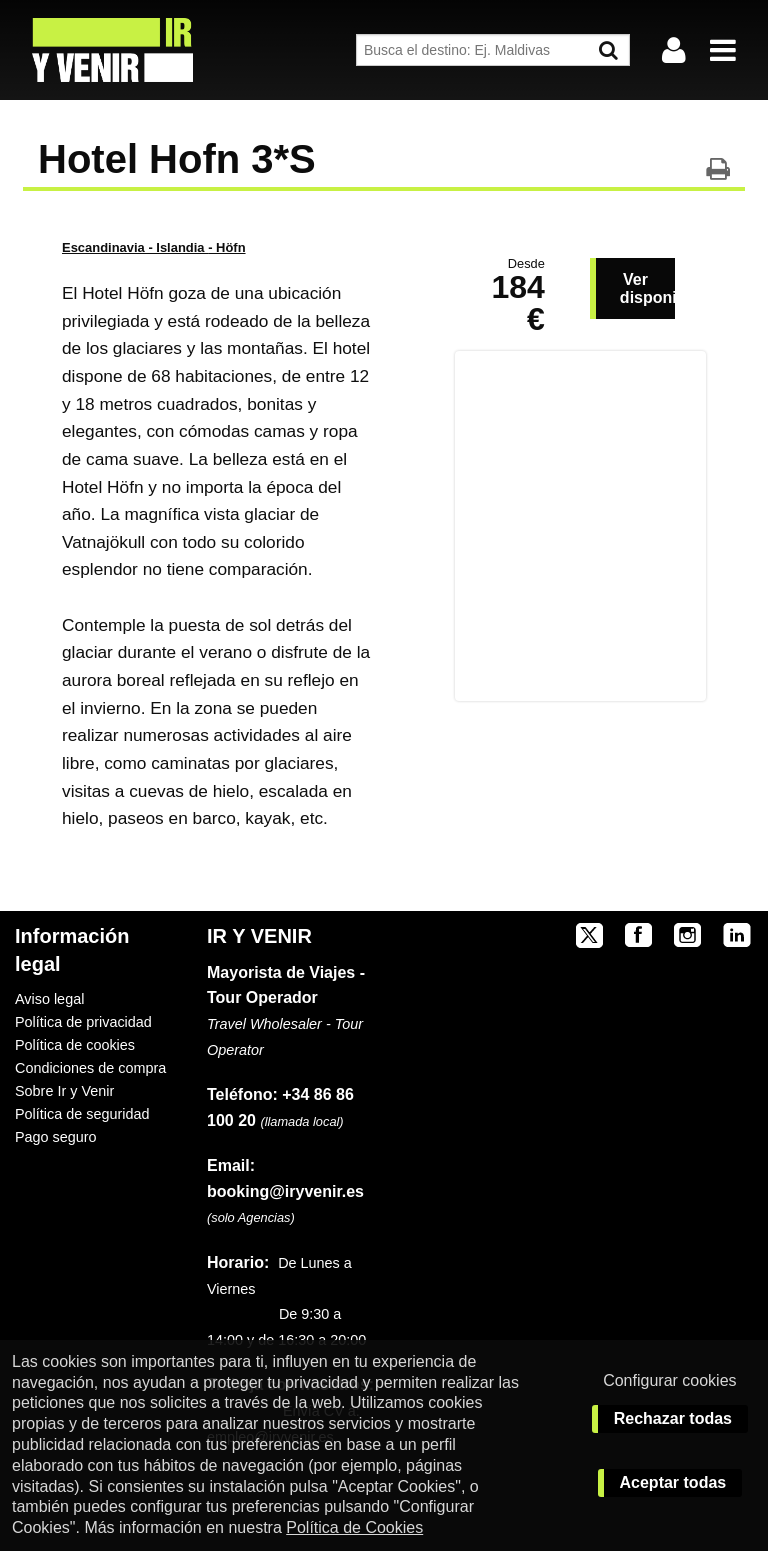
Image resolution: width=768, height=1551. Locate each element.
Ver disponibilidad (647, 288)
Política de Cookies (354, 1527)
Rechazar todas (673, 1418)
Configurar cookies (669, 1380)
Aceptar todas (673, 1482)
